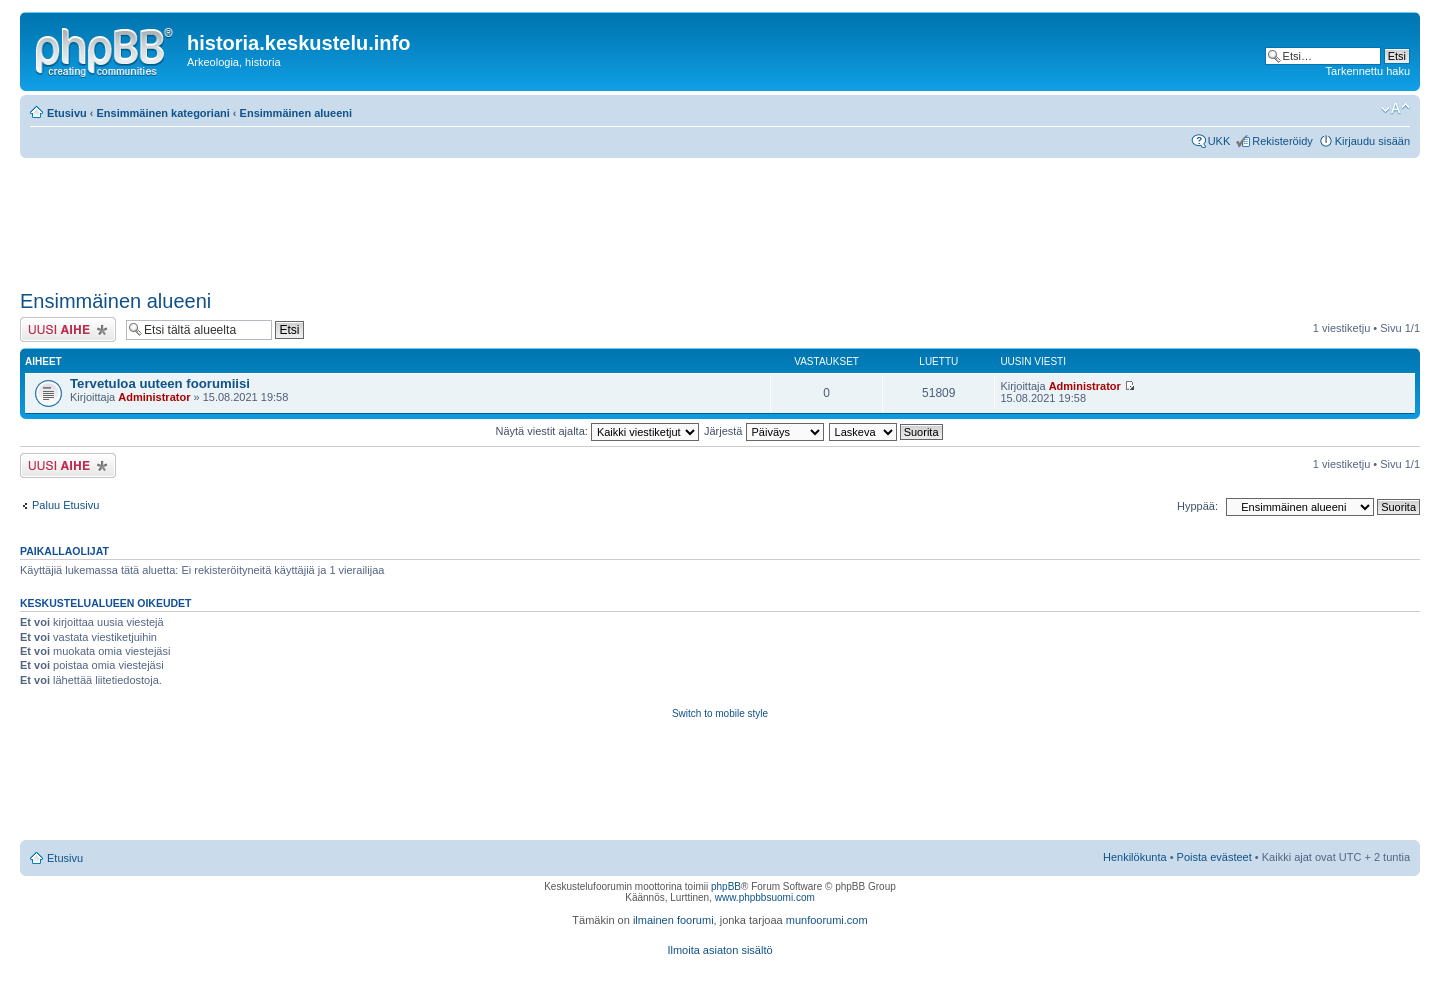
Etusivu (67, 113)
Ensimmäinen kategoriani (163, 113)
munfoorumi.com (827, 920)
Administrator (154, 397)
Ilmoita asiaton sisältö (719, 950)
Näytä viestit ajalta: (597, 431)
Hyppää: (1197, 506)
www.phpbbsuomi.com (765, 897)
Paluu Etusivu (65, 505)
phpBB (726, 886)
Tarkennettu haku (1368, 71)
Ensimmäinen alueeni (296, 113)
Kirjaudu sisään (1372, 141)
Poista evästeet (1214, 857)
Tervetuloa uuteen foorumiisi (160, 383)
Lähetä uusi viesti (68, 329)
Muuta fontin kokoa (1395, 109)
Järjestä (764, 431)
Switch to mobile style (720, 713)
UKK (1219, 141)
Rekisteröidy (1282, 141)
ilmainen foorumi (673, 920)
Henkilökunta (1135, 857)
